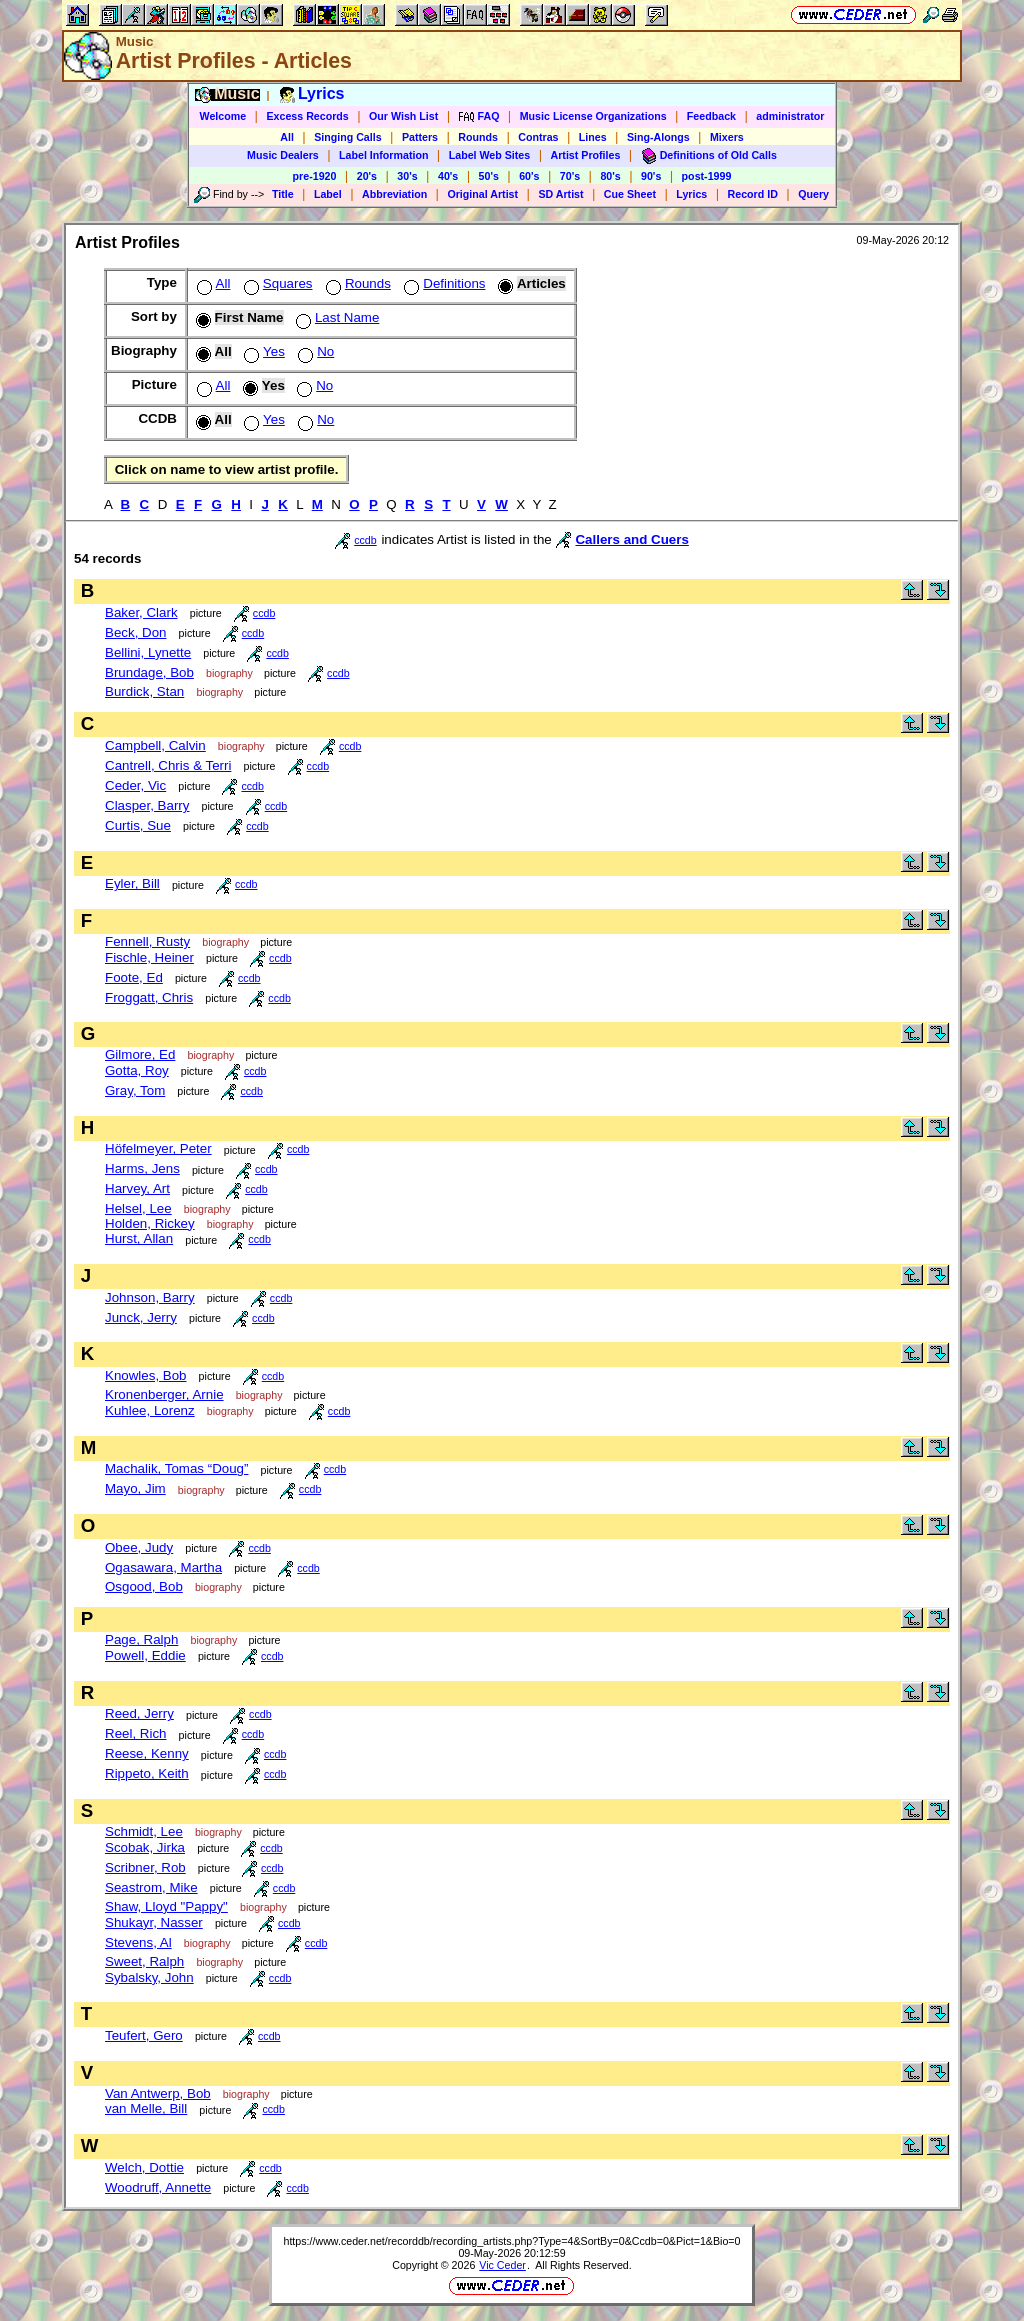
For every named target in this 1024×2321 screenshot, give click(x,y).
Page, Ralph (141, 1639)
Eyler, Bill (132, 883)
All (287, 137)
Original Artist (482, 194)
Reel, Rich (135, 1733)
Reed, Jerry (139, 1713)
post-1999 (707, 176)
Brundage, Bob (149, 672)
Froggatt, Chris (149, 997)
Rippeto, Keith (147, 1773)
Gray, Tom (135, 1090)
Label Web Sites (490, 155)
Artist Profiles (586, 155)
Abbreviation (394, 194)
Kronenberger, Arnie (164, 1394)
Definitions (442, 283)
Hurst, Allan (139, 1238)
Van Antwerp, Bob (158, 2093)
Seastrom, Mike (151, 1887)
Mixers (727, 137)
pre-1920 (315, 176)
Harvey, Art (137, 1188)
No (314, 351)
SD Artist (560, 194)
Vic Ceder (502, 2265)
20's (367, 176)
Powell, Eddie (145, 1655)
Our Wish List (403, 116)
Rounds (478, 137)
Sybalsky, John (149, 1977)
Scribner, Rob (145, 1867)
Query (813, 194)
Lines (593, 137)
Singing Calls (348, 137)
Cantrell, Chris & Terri (168, 765)
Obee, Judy (139, 1547)
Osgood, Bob (144, 1586)
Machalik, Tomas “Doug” (176, 1468)
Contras (538, 137)
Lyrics (691, 194)
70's (570, 176)
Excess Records (307, 116)
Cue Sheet (630, 194)
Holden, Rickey (150, 1223)
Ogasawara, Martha (163, 1567)
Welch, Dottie (144, 2167)
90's (651, 176)
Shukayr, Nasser (154, 1922)
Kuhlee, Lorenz (150, 1410)
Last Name (335, 317)
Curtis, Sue (138, 825)
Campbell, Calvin (155, 745)
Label (328, 194)
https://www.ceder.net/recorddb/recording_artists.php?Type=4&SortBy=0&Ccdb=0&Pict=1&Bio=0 (511, 2241)
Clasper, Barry (147, 805)
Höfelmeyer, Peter (158, 1148)
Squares (276, 283)
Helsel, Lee (138, 1208)
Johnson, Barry (150, 1297)
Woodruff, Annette (158, 2187)
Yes (262, 351)
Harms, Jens (142, 1168)
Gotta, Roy (137, 1070)
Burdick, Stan (144, 691)
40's (448, 176)
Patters (420, 137)
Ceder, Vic (135, 785)
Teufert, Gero (144, 2035)
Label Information (383, 155)
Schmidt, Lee (144, 1831)
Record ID (753, 194)
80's (610, 176)
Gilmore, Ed (140, 1054)
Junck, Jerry (141, 1317)
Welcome (223, 116)
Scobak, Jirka (145, 1847)
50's (489, 176)
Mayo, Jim (135, 1488)
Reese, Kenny (147, 1753)
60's (529, 176)
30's (407, 176)
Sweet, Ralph (144, 1961)
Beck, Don (136, 632)
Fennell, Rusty (147, 941)
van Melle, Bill (146, 2108)
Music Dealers (283, 155)
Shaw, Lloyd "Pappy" (166, 1906)
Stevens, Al (138, 1942)
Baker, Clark (141, 612)
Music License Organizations (593, 116)
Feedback (711, 116)
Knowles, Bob (146, 1375)
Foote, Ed (134, 977)
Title (283, 194)
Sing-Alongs (658, 137)
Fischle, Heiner (149, 957)
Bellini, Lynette (148, 652)
